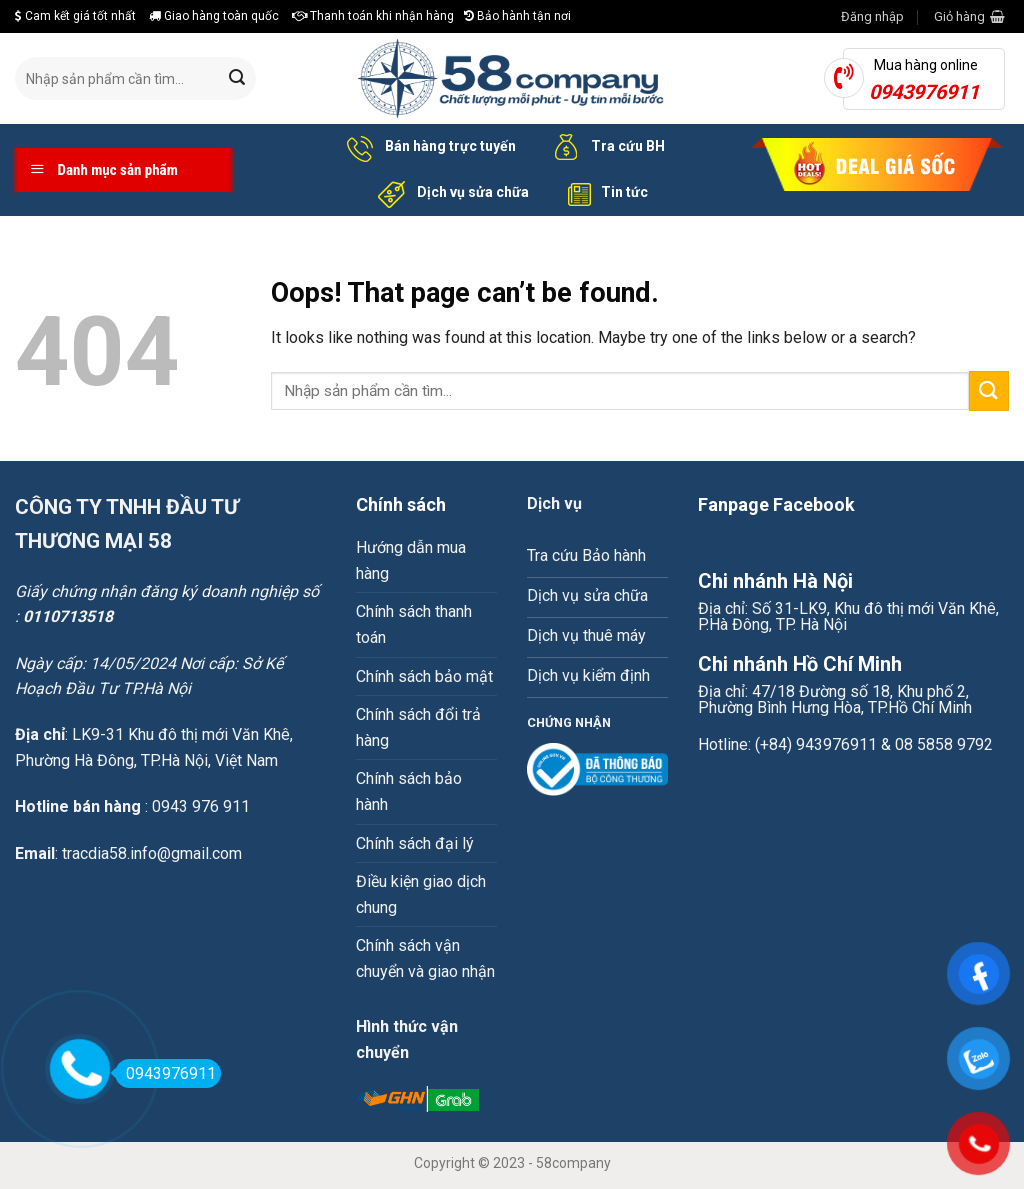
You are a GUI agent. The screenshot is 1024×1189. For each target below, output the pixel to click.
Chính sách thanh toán (414, 624)
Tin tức (603, 193)
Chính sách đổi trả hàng (418, 727)
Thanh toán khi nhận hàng (373, 16)
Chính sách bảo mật (424, 676)
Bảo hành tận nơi (517, 16)
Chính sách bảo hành (409, 791)
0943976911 (165, 1073)
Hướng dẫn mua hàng (411, 560)
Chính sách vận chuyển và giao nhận (425, 958)
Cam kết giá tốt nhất (75, 16)
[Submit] (237, 79)
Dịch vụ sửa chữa (450, 193)
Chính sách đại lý (415, 843)
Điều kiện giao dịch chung (421, 894)
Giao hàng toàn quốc (214, 16)
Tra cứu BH (605, 147)
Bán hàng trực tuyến (428, 147)
